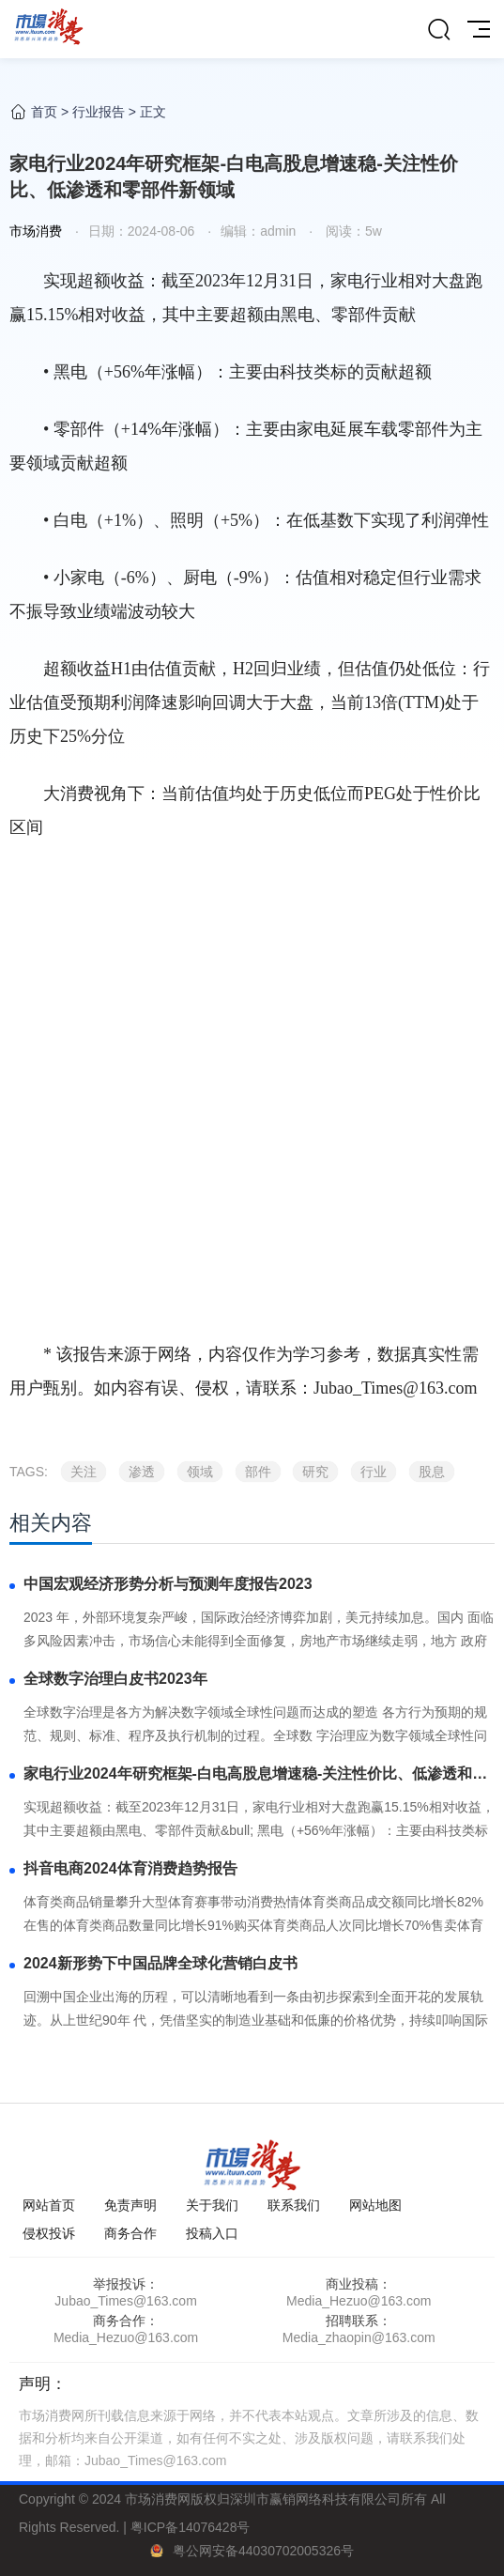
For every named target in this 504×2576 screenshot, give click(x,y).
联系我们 (293, 2205)
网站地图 (375, 2205)
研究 (315, 1471)
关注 (83, 1471)
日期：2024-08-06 (141, 231)
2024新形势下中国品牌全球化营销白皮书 (160, 1963)
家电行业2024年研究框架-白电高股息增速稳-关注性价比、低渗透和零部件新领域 (255, 1776)
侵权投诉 (49, 2233)
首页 (44, 111)
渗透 (142, 1471)
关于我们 (212, 2205)
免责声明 (130, 2205)
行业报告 (98, 111)
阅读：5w (352, 231)
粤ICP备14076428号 (190, 2527)
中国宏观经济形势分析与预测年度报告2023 (168, 1584)
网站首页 (49, 2205)
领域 (200, 1471)
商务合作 (130, 2233)
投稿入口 (212, 2233)
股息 (432, 1471)
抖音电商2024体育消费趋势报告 (130, 1868)
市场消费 (35, 231)
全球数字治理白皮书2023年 (115, 1679)
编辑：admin (258, 231)
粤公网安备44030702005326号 (263, 2550)
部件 (258, 1471)
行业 (373, 1471)
